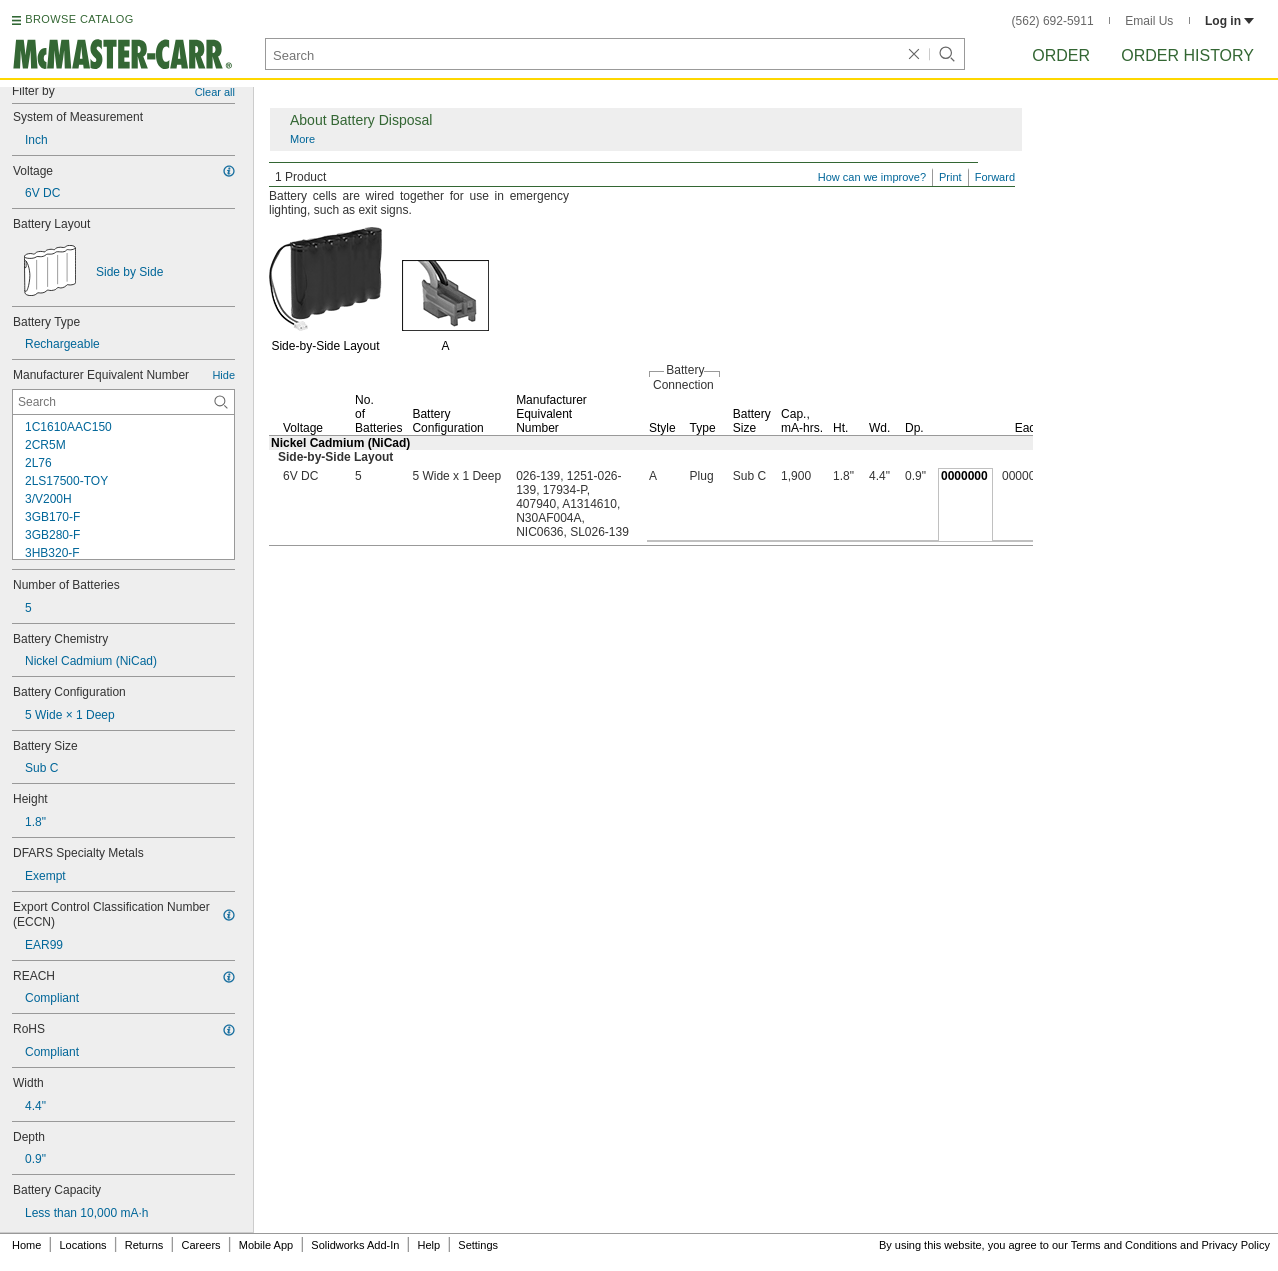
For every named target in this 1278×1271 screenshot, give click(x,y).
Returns (144, 1245)
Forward (995, 177)
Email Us (1149, 21)
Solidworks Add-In (355, 1245)
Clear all (215, 92)
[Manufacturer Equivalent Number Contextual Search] (123, 402)
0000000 (964, 476)
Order (1061, 55)
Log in (1229, 21)
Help (429, 1245)
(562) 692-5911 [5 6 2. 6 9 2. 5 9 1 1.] (1053, 21)
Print (950, 177)
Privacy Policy (1236, 1245)
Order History (1187, 55)
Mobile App (266, 1245)
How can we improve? (872, 177)
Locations (83, 1245)
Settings (478, 1245)
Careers (200, 1245)
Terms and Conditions (1124, 1245)
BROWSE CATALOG (79, 19)
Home (26, 1245)
